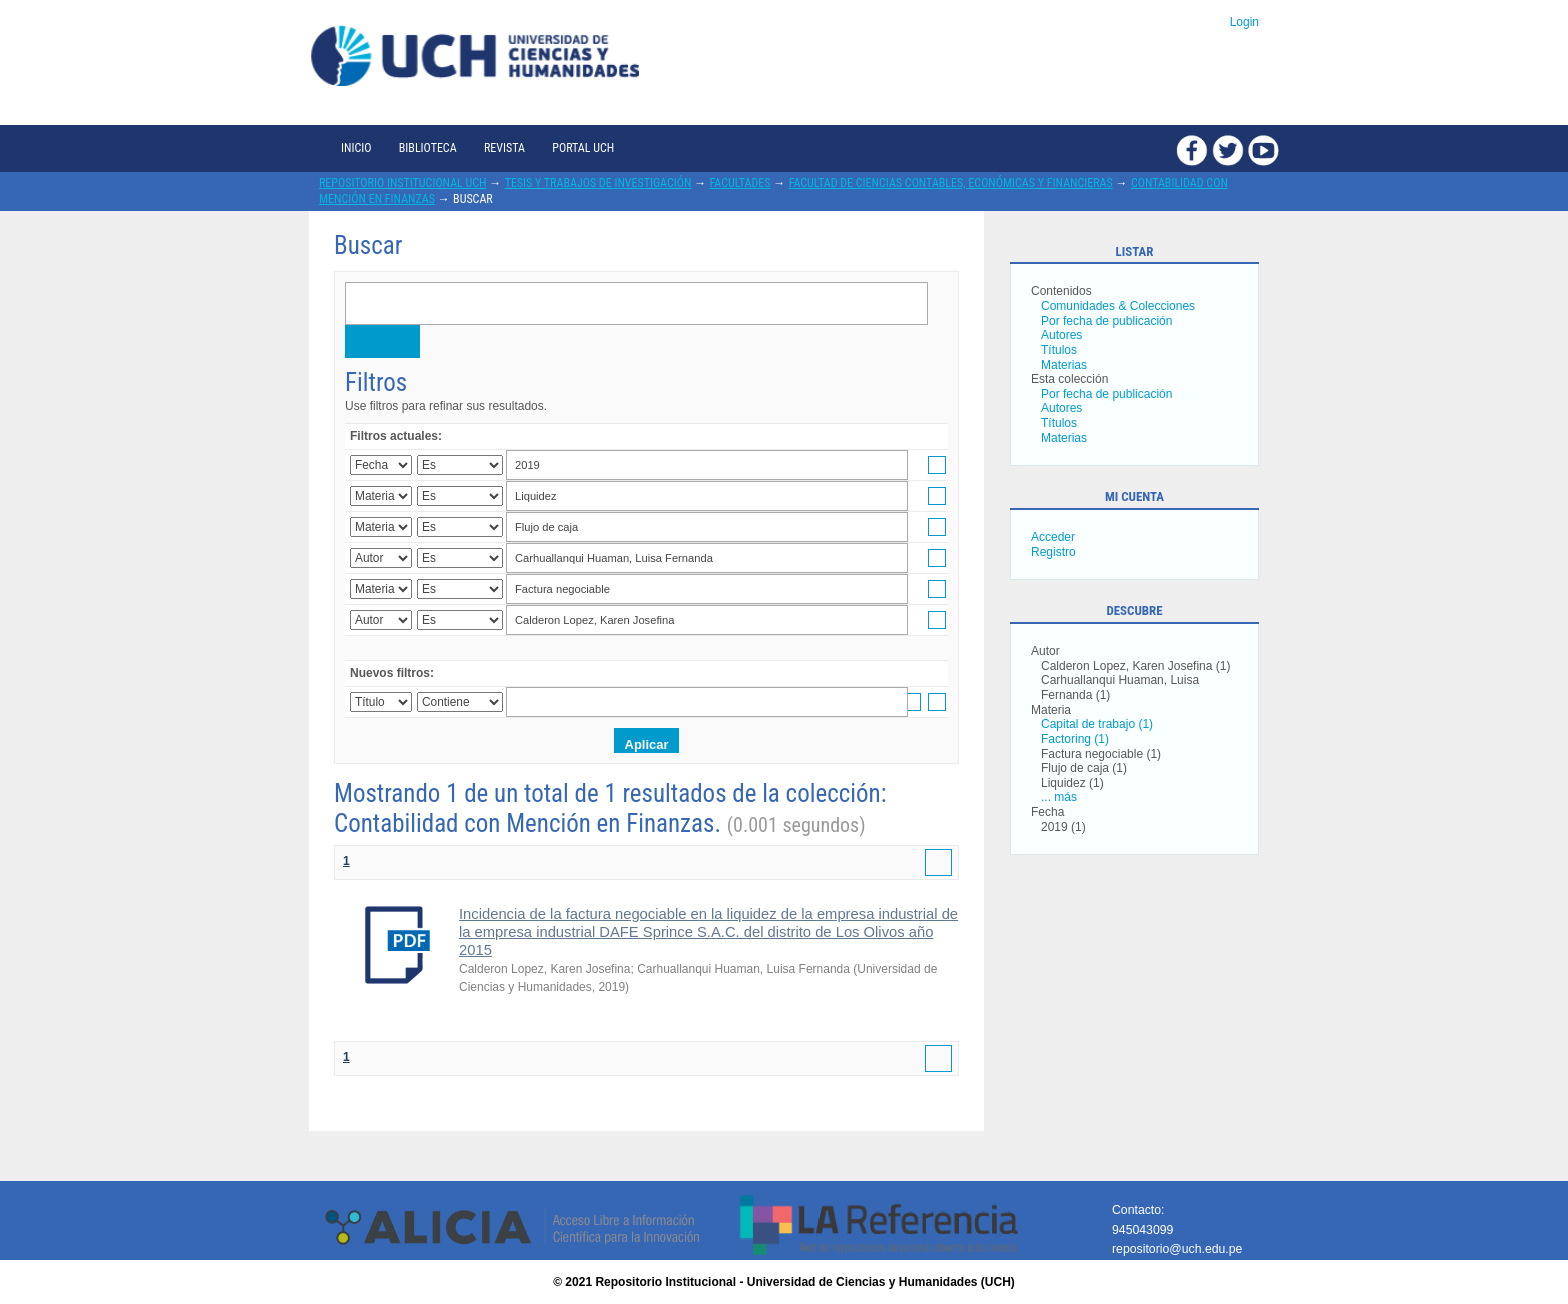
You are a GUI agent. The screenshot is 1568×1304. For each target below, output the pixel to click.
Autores (1061, 335)
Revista (504, 148)
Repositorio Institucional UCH (403, 183)
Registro (1053, 552)
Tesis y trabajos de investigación (598, 183)
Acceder (1053, 537)
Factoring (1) (1075, 739)
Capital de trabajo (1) (1097, 724)
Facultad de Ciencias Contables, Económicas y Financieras (951, 183)
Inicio (356, 148)
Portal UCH (583, 148)
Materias (1064, 365)
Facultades (740, 183)
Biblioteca (428, 148)
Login (1244, 22)
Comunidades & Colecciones (1118, 306)
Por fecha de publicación (1106, 321)
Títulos (1059, 350)
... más (1059, 797)
